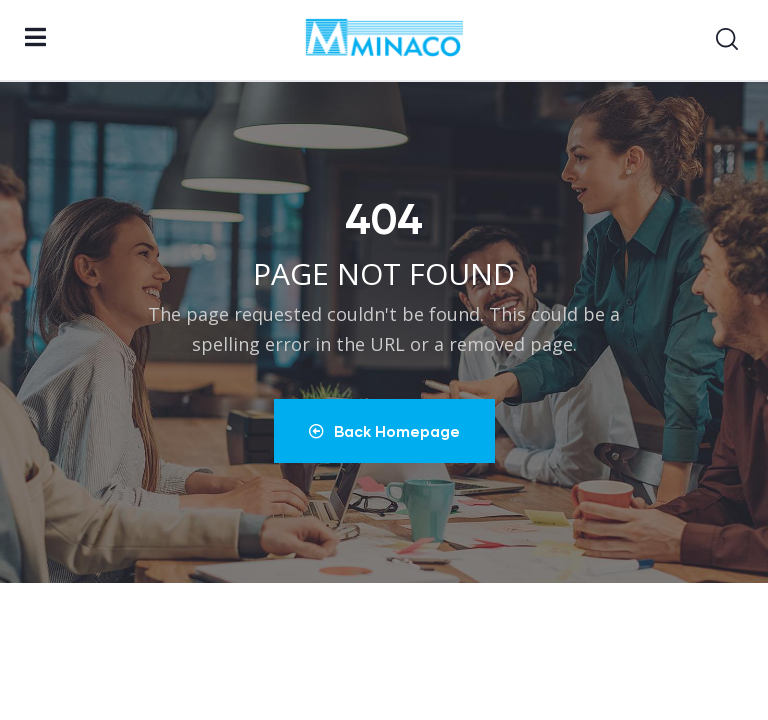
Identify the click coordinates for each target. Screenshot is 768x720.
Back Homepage (384, 431)
